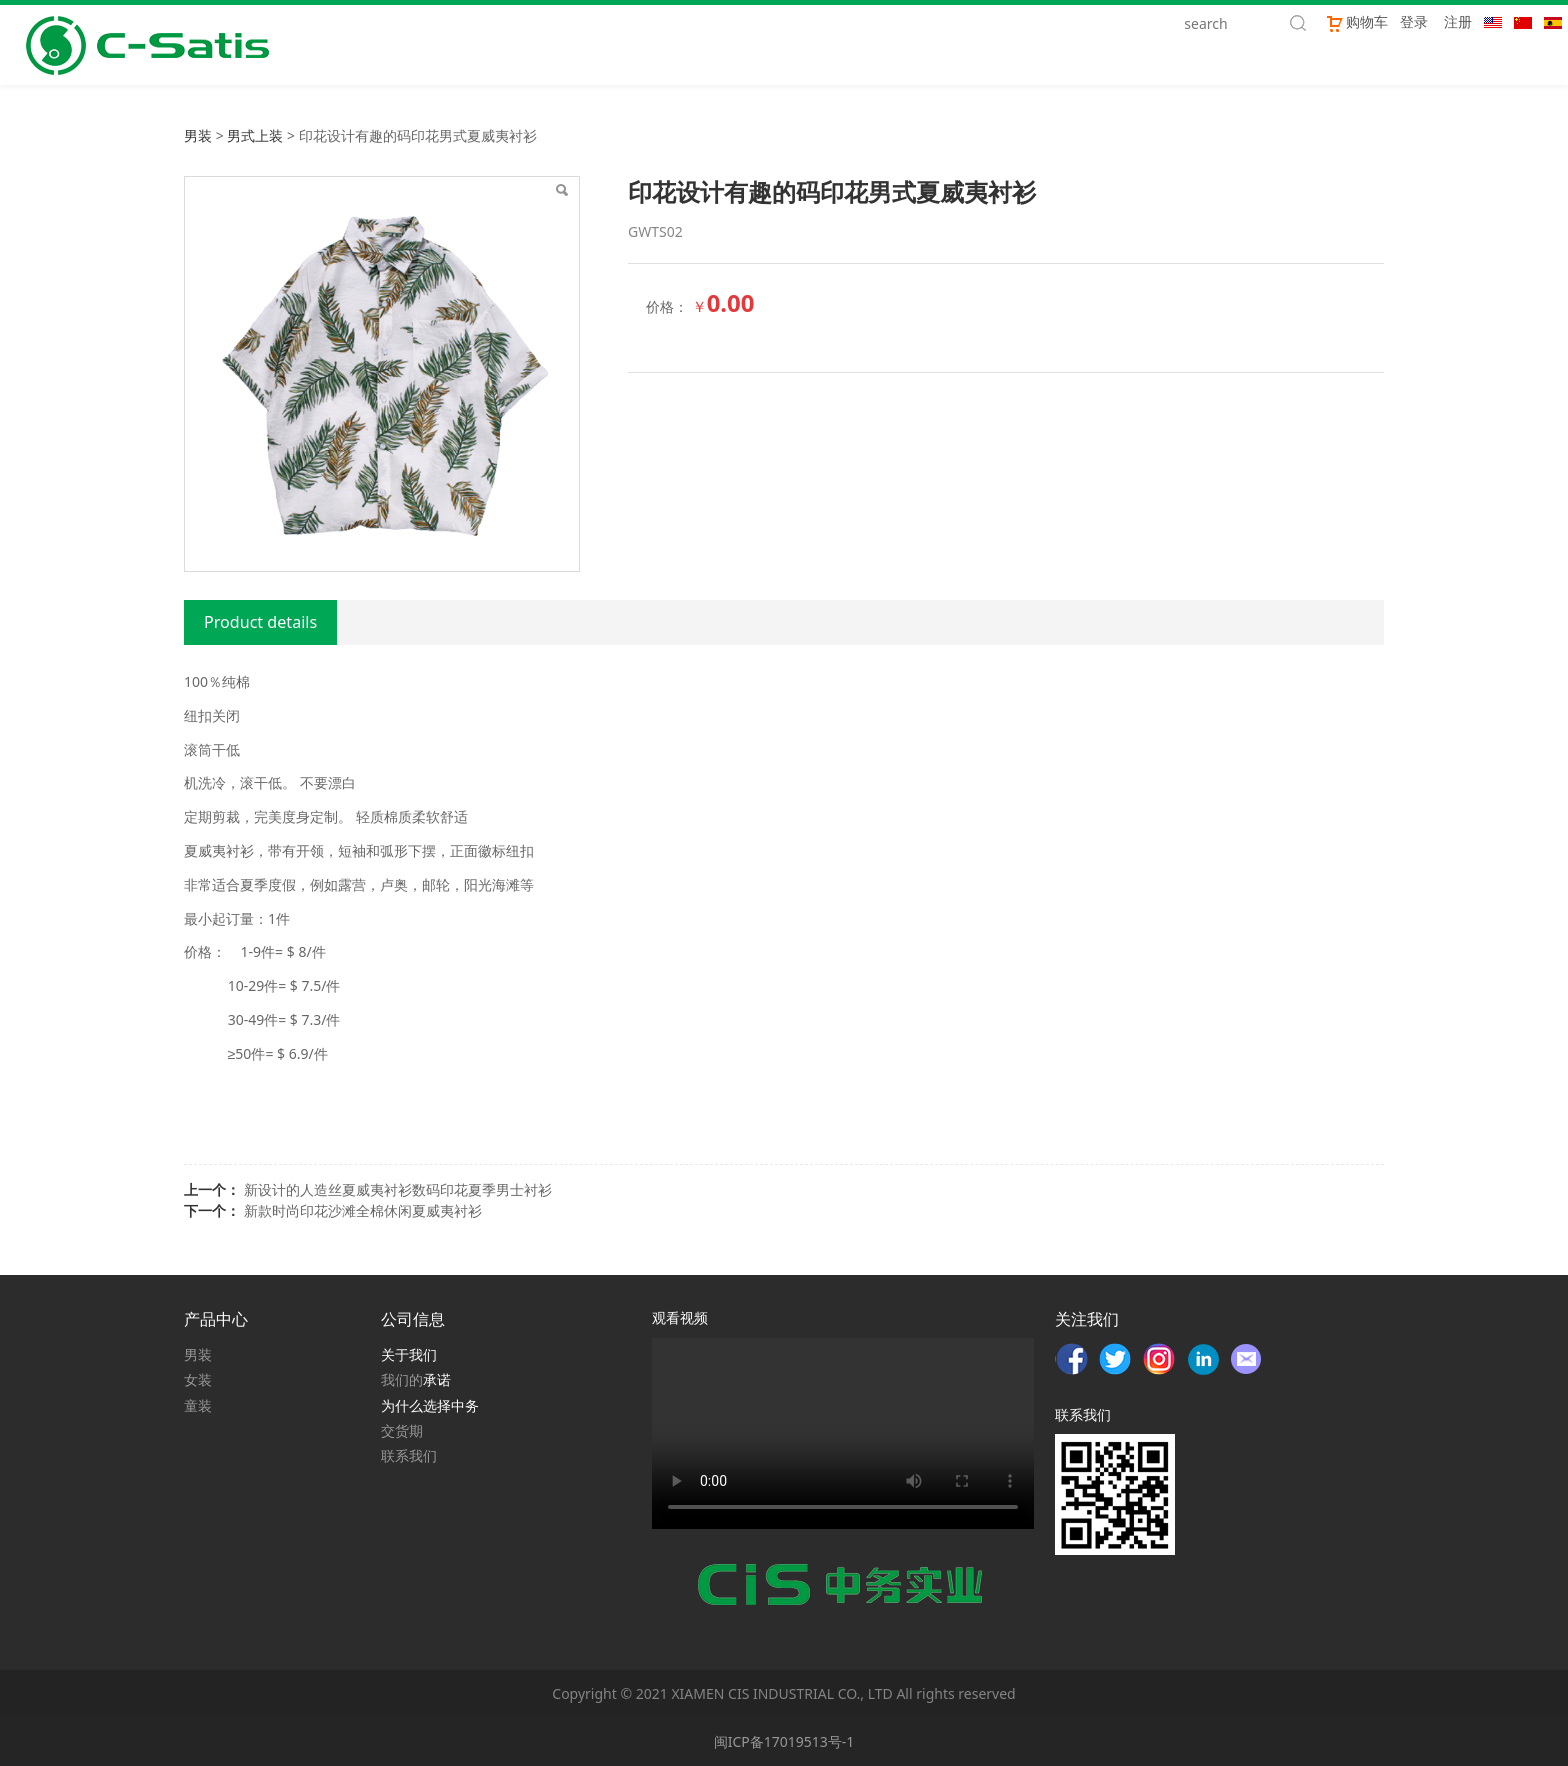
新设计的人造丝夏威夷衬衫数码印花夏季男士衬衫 (398, 1189)
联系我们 (409, 1455)
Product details (260, 622)
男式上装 (255, 135)
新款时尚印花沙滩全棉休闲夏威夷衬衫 (363, 1210)
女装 (198, 1379)
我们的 (402, 1379)
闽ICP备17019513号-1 (784, 1741)
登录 (1414, 21)
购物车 (1356, 21)
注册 (1458, 21)
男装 (198, 135)
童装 (198, 1405)
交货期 (402, 1430)
